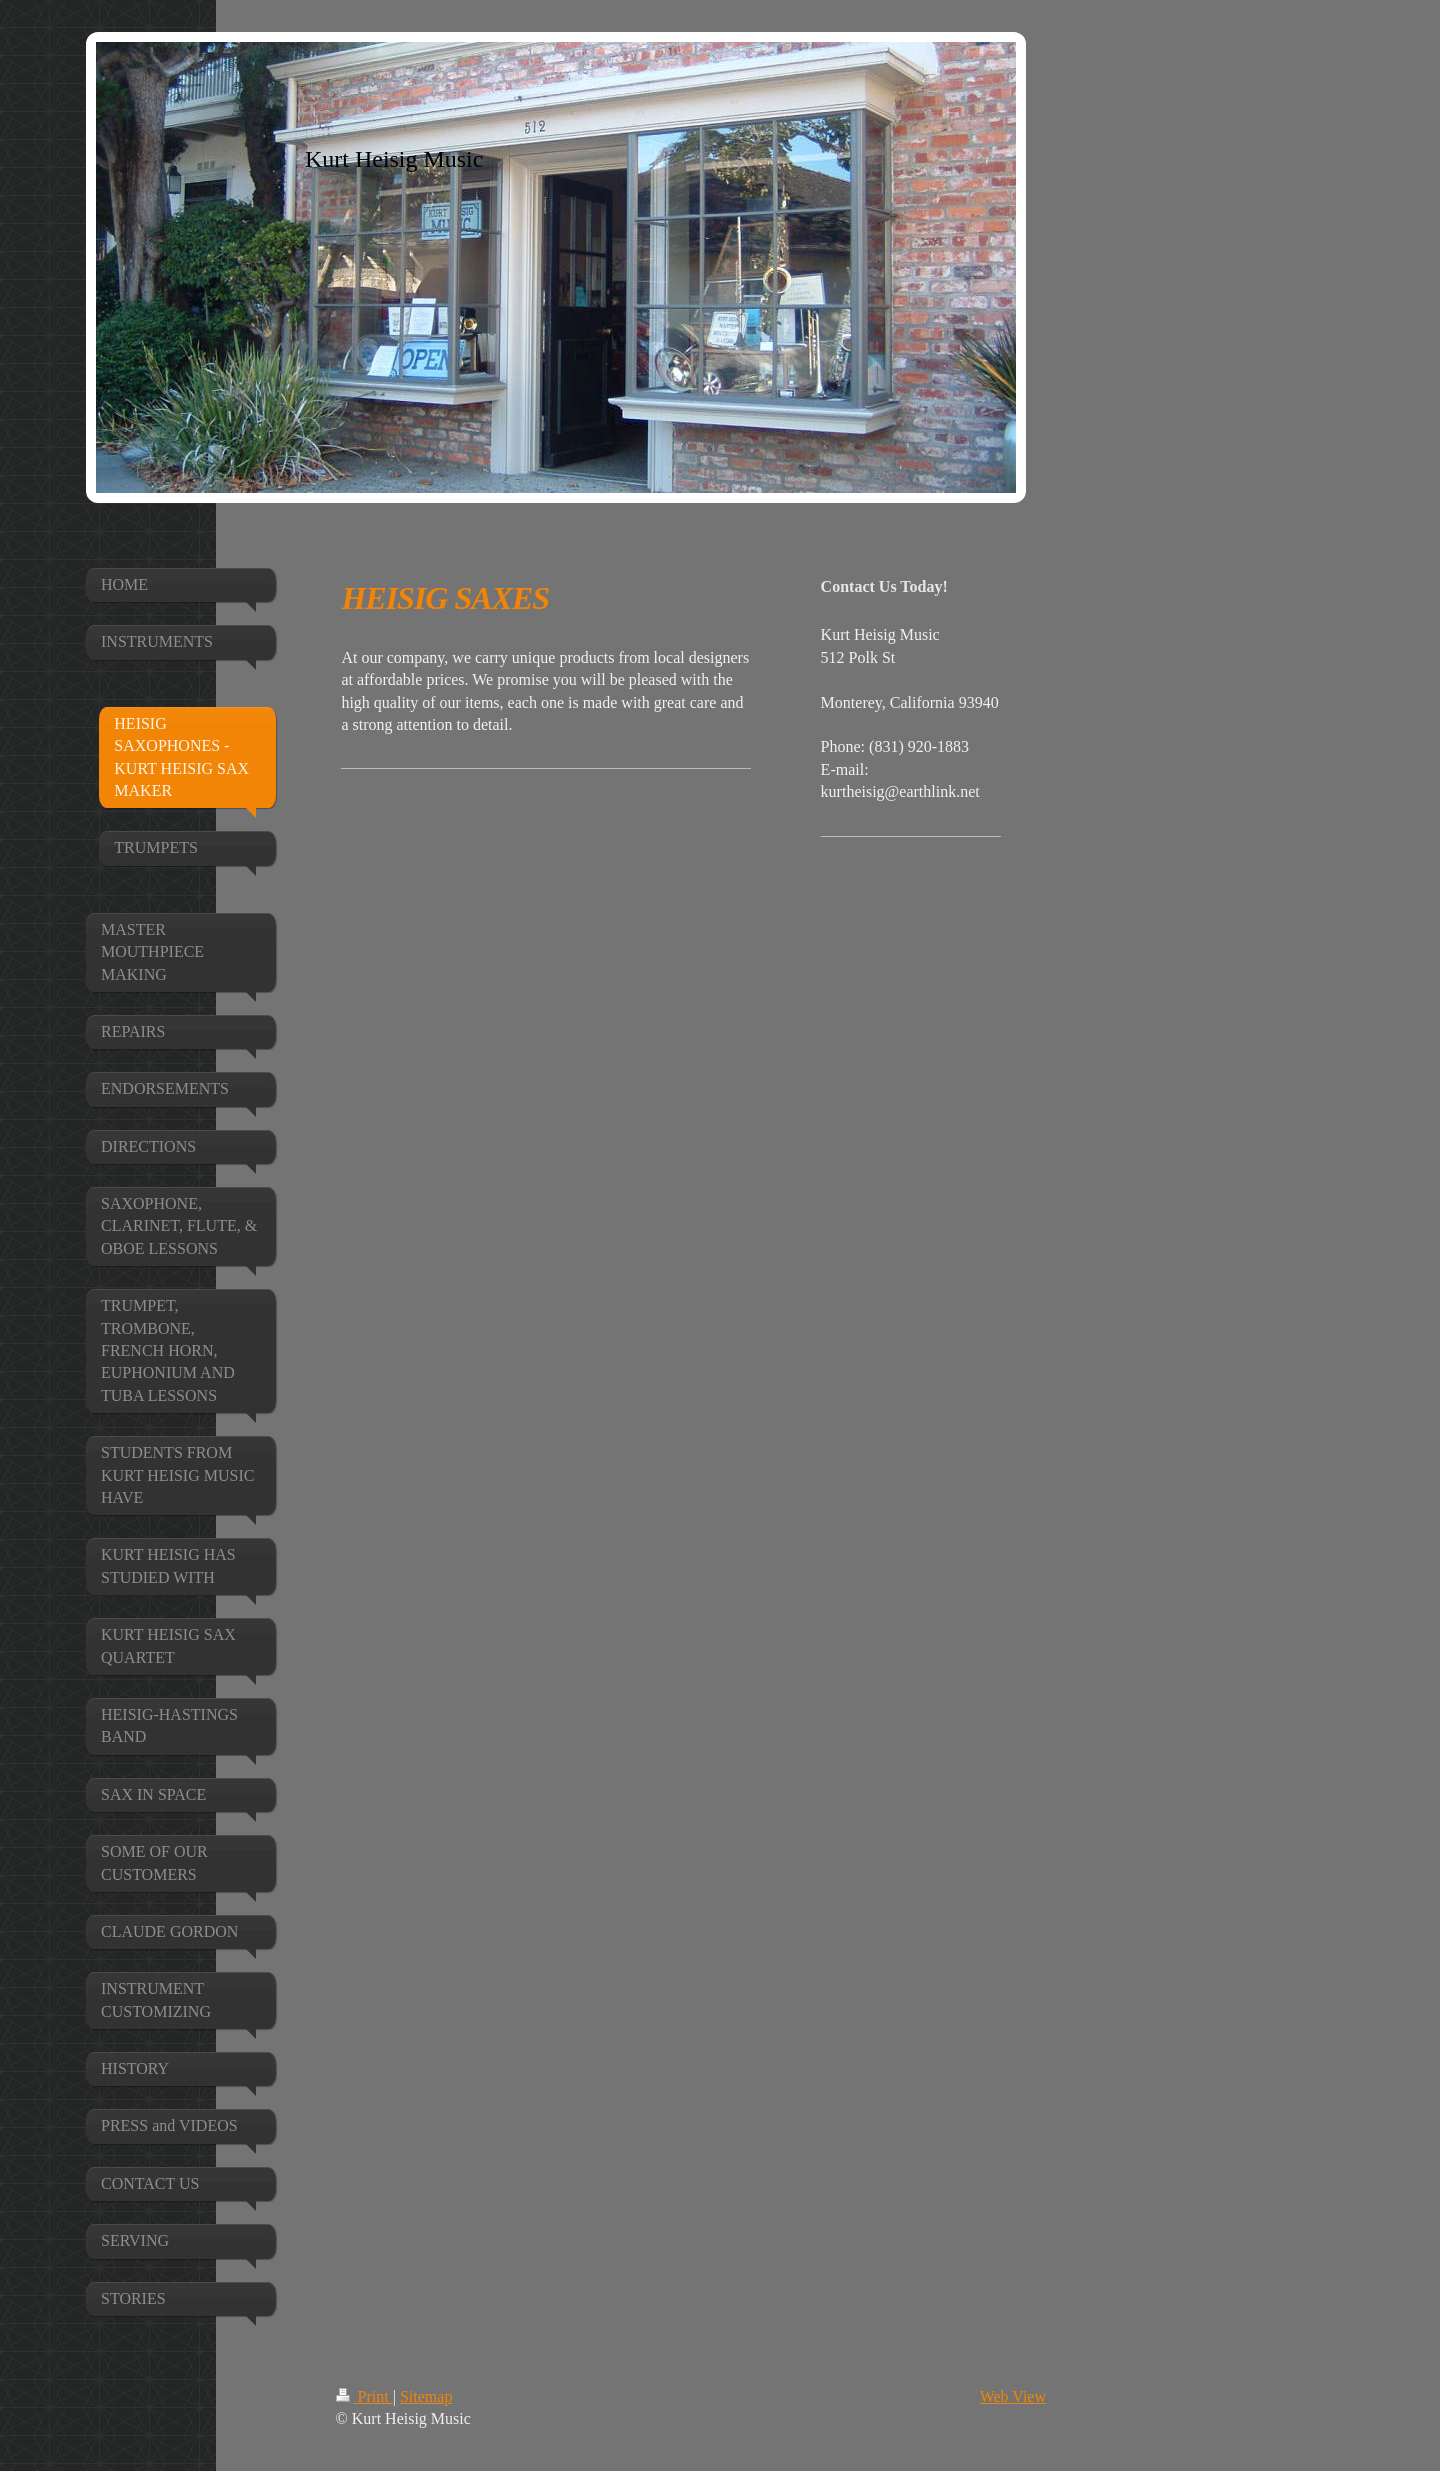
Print (364, 2396)
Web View (1013, 2396)
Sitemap (426, 2396)
